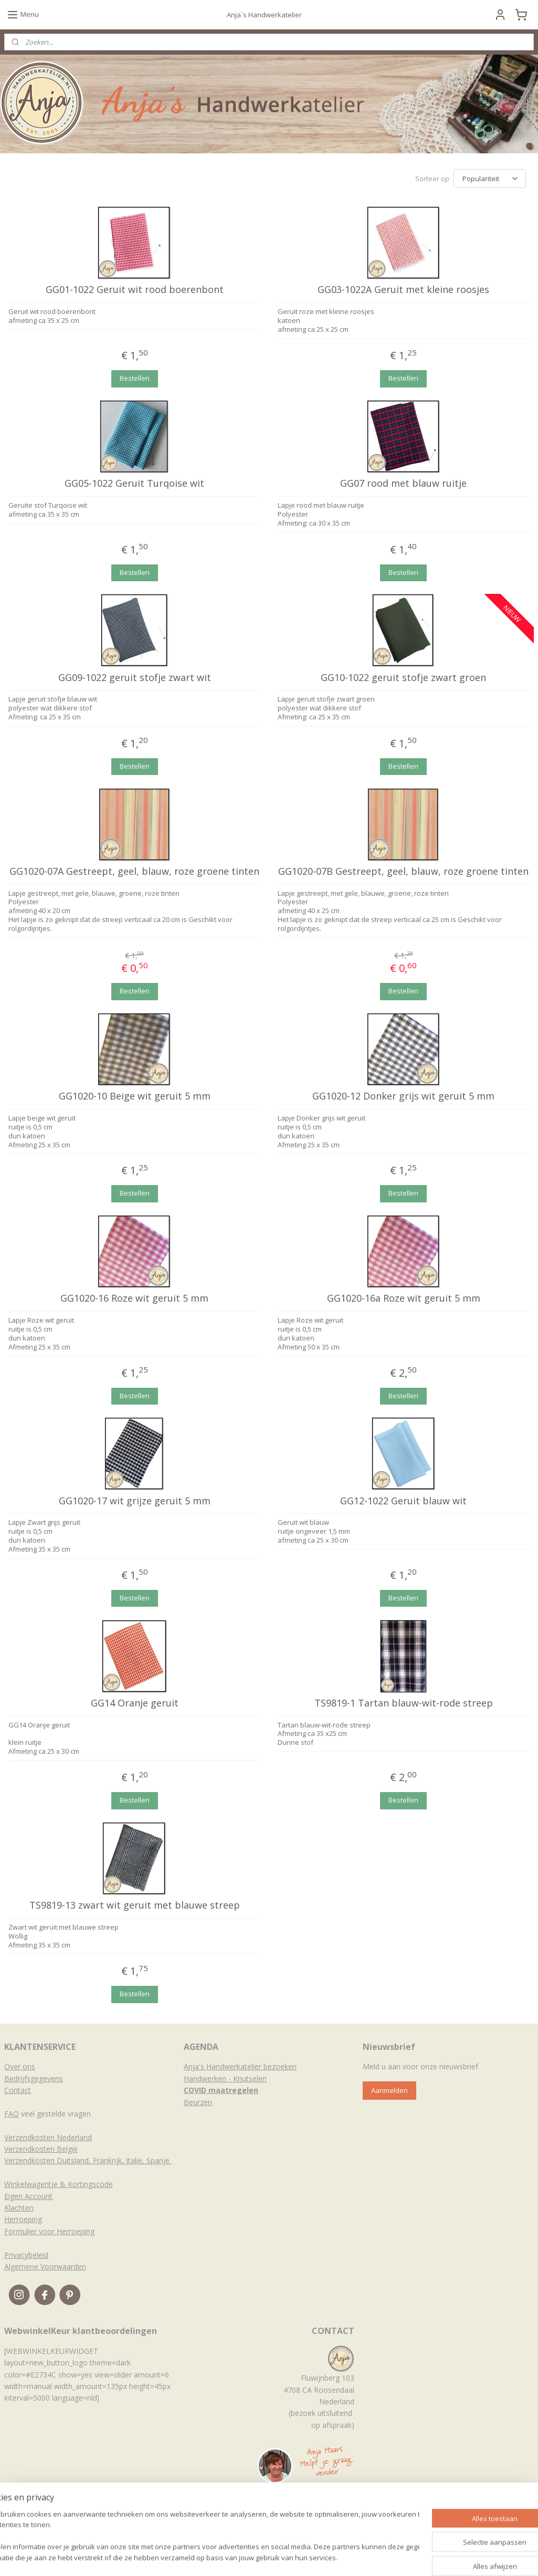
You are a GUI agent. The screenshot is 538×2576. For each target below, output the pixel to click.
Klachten (19, 2208)
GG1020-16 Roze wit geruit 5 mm (134, 1299)
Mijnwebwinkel (396, 2557)
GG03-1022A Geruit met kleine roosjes (403, 290)
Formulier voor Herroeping (49, 2231)
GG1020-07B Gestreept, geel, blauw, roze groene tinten (403, 871)
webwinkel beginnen (304, 2557)
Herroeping (23, 2219)
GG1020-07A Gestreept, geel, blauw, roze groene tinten (134, 871)
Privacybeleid (26, 2255)
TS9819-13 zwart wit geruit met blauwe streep (134, 1905)
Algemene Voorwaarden (45, 2266)
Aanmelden (389, 2090)
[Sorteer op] (489, 178)
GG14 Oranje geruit (134, 1703)
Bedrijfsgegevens (33, 2078)
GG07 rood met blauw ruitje (403, 484)
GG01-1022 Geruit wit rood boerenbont (135, 290)
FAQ (11, 2114)
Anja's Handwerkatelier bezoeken (240, 2066)
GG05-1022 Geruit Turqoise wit (134, 484)
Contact (17, 2090)
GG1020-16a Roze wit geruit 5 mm (403, 1299)
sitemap (242, 2557)
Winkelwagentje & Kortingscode (58, 2184)
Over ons (19, 2066)
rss (264, 2557)
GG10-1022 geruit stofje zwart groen (403, 678)
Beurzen (198, 2102)
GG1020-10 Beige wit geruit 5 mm (134, 1096)
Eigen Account (28, 2196)
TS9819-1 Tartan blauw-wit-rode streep (403, 1703)
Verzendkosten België (41, 2149)
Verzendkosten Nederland (48, 2137)
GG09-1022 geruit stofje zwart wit (134, 678)
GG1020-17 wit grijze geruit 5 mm (134, 1501)
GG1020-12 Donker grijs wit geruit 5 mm (403, 1096)
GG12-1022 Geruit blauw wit (403, 1501)
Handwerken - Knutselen (225, 2078)
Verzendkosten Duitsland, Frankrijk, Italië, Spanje (88, 2160)
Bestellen (135, 378)
